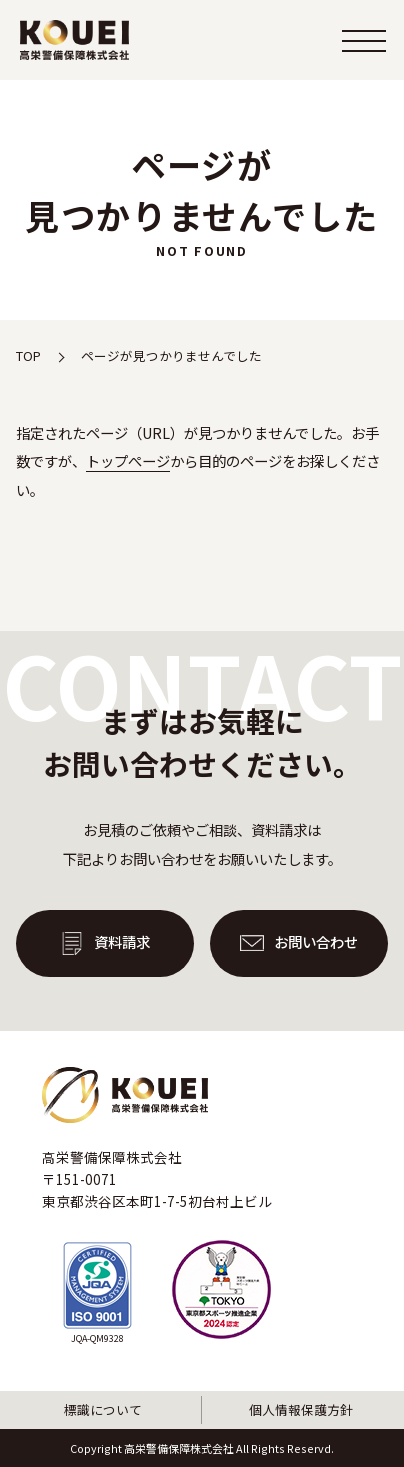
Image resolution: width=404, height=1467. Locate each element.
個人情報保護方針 (301, 1409)
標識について (103, 1409)
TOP (28, 355)
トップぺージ (128, 460)
